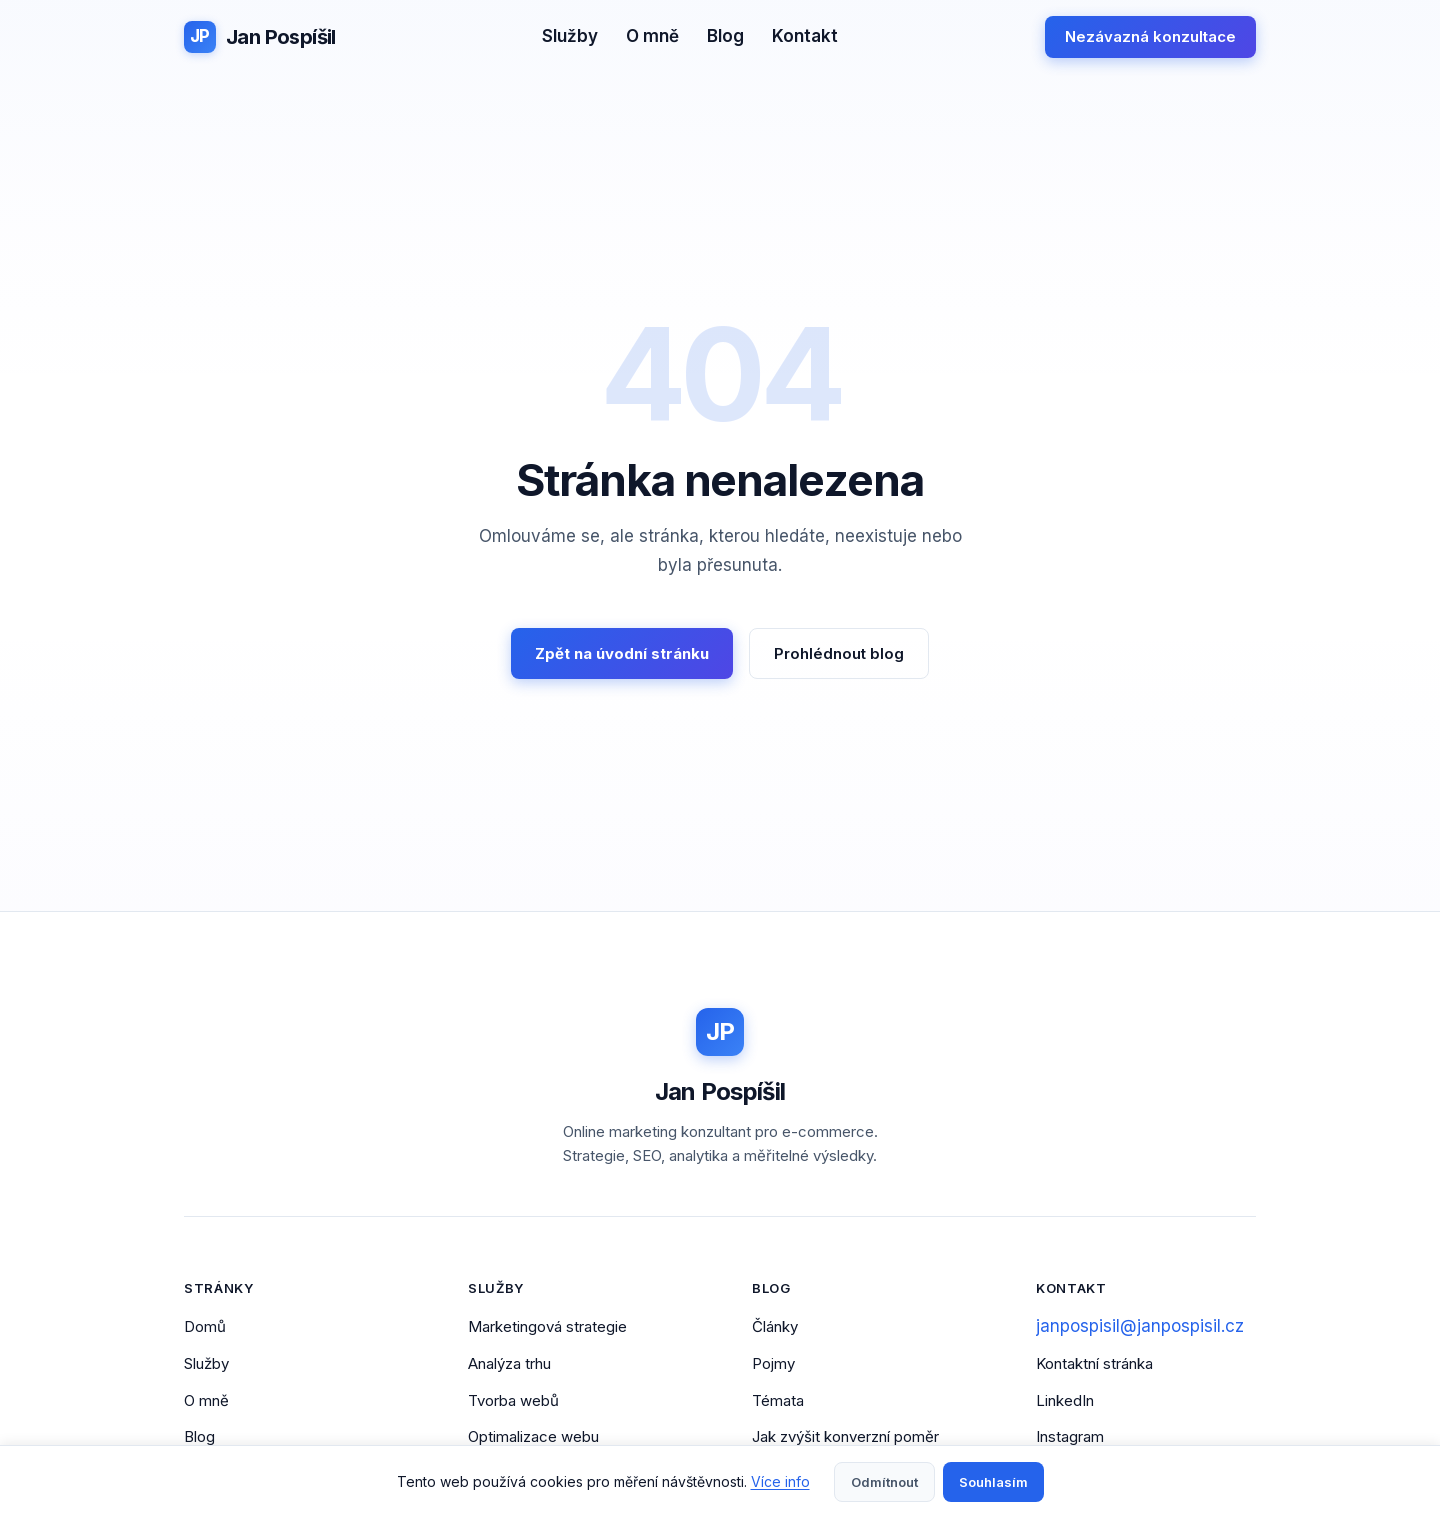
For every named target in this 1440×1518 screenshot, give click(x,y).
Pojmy (773, 1363)
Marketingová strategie (547, 1326)
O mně (652, 36)
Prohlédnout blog (839, 653)
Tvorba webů (513, 1400)
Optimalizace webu (533, 1436)
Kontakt (805, 36)
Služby (570, 36)
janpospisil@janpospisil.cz (1140, 1326)
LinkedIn (1065, 1400)
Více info (780, 1481)
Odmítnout (884, 1482)
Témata (778, 1400)
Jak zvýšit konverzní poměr (845, 1436)
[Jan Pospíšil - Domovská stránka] (260, 37)
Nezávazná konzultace (1150, 36)
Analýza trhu (509, 1363)
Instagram (1070, 1436)
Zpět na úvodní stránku (622, 653)
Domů (205, 1326)
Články (775, 1326)
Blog (725, 36)
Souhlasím (993, 1482)
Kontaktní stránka (1094, 1363)
